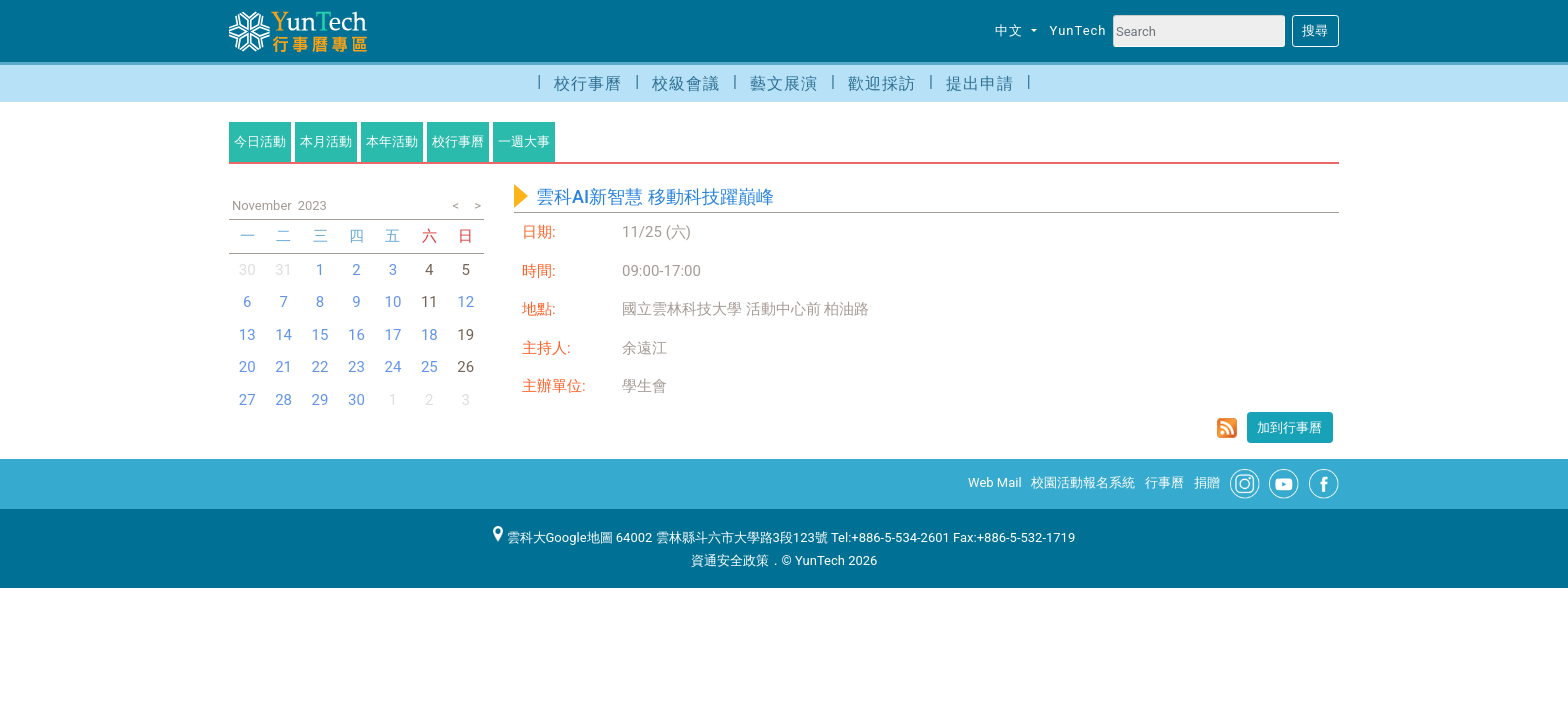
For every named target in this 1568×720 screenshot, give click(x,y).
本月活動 (326, 141)
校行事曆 (588, 83)
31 (283, 270)
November (262, 205)
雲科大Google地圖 (553, 537)
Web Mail (995, 482)
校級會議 (686, 83)
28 (283, 400)
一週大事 (524, 141)
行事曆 (1164, 482)
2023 (312, 205)
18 (429, 335)
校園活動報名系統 (1083, 482)
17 (392, 335)
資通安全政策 (730, 560)
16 (356, 335)
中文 (1011, 30)
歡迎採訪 (882, 83)
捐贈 (1207, 482)
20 (247, 367)
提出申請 (980, 83)
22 (320, 367)
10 (392, 302)
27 (247, 400)
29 (320, 400)
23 (356, 367)
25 (429, 367)
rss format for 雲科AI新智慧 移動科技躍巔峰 (1227, 428)
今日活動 (260, 141)
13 (247, 335)
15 (320, 335)
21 (283, 367)
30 (247, 270)
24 (392, 367)
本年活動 (392, 141)
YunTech (1078, 30)
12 (465, 302)
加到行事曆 (1289, 427)
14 (283, 335)
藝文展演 (784, 83)
